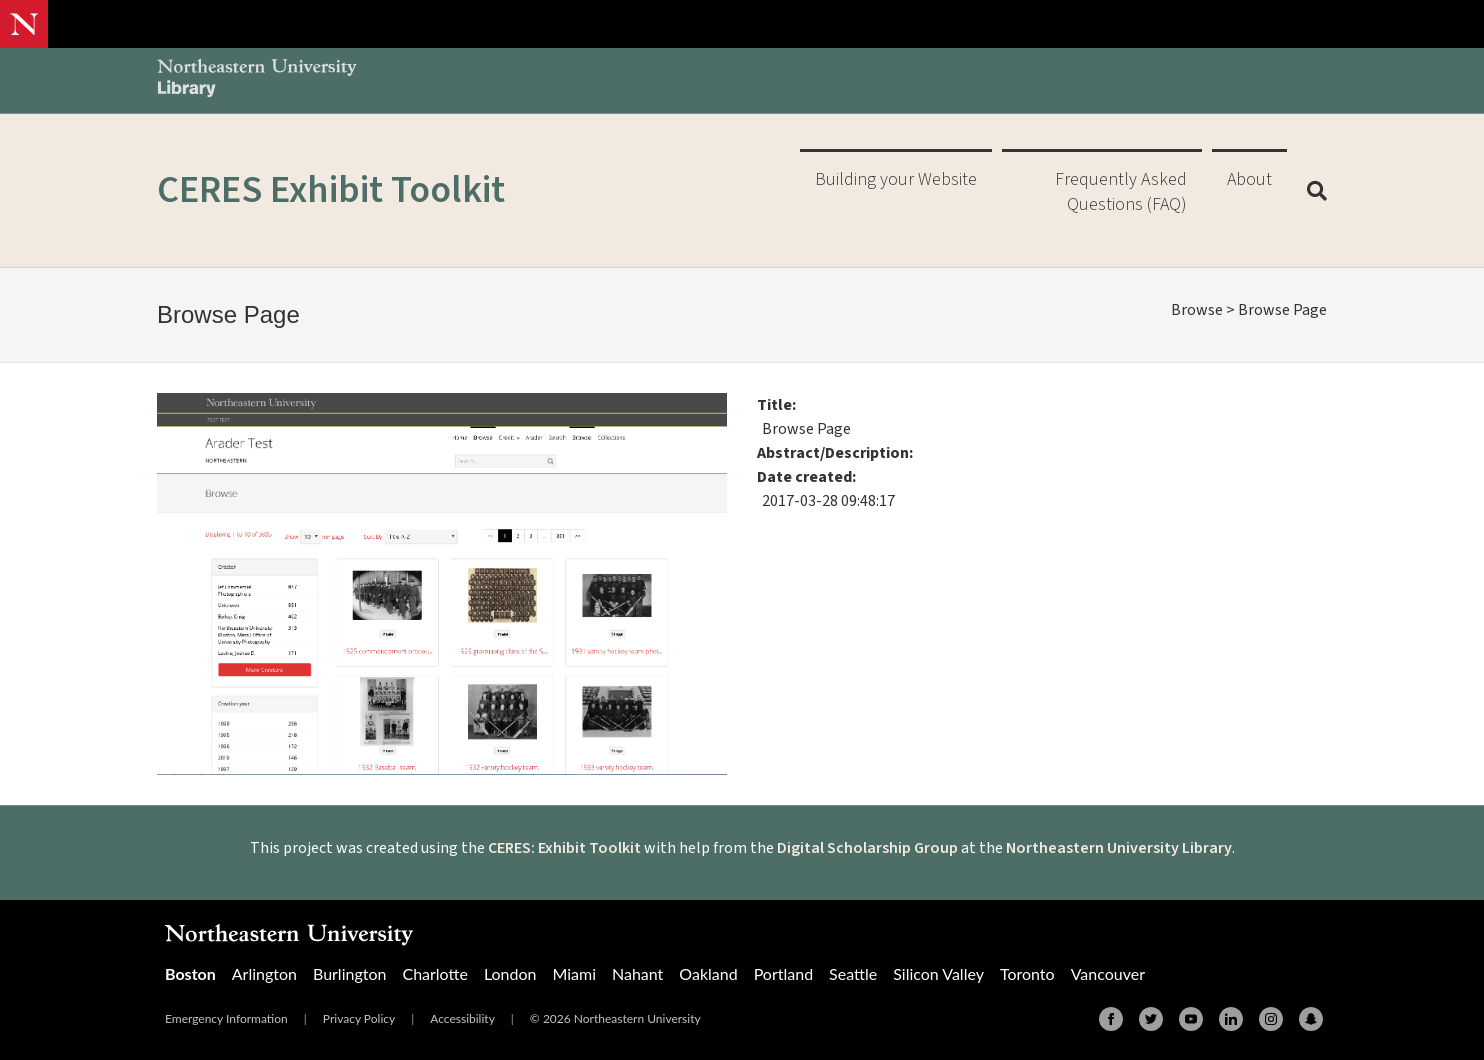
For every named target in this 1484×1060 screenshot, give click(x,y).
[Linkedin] (1231, 1019)
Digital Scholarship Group (867, 848)
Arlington (264, 973)
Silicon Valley (938, 973)
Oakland (708, 973)
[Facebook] (1111, 1019)
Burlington (349, 973)
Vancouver (1108, 973)
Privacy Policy (359, 1018)
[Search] (1309, 191)
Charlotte (434, 973)
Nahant (637, 973)
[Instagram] (1271, 1019)
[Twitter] (1151, 1019)
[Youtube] (1191, 1019)
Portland (783, 973)
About (1249, 179)
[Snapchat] (1311, 1019)
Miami (574, 973)
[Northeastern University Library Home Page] (257, 80)
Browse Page (1282, 310)
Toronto (1027, 973)
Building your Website (896, 179)
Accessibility (462, 1018)
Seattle (853, 973)
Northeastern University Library (1119, 848)
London (510, 973)
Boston (190, 973)
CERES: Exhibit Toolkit (564, 848)
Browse (1197, 310)
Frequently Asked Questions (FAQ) (1121, 192)
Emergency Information (226, 1018)
